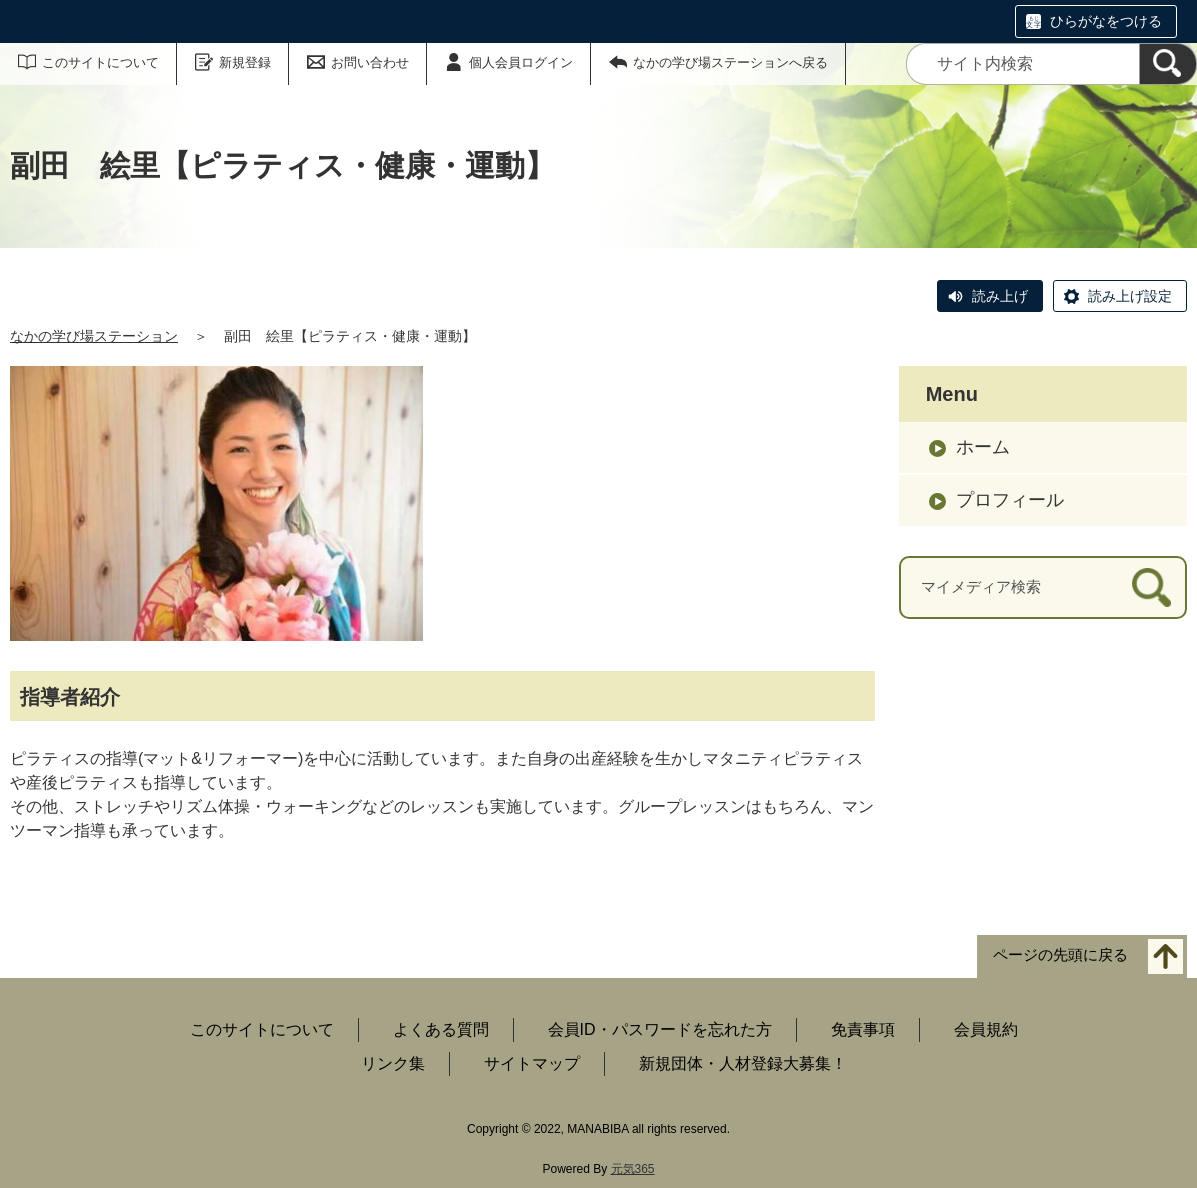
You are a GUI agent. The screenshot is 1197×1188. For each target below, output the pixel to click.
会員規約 (986, 1029)
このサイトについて (100, 62)
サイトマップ (532, 1063)
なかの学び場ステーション (94, 336)
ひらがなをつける (1106, 21)
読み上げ (1000, 296)
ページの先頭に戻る (1060, 954)
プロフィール (1010, 500)
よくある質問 (441, 1029)
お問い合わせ (370, 62)
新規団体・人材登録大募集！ (743, 1063)
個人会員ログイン (521, 62)
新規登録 (245, 62)
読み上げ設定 (1130, 296)
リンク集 (393, 1063)
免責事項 (863, 1029)
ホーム (983, 447)
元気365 (633, 1169)
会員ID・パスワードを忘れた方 (660, 1029)
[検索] (1168, 64)
